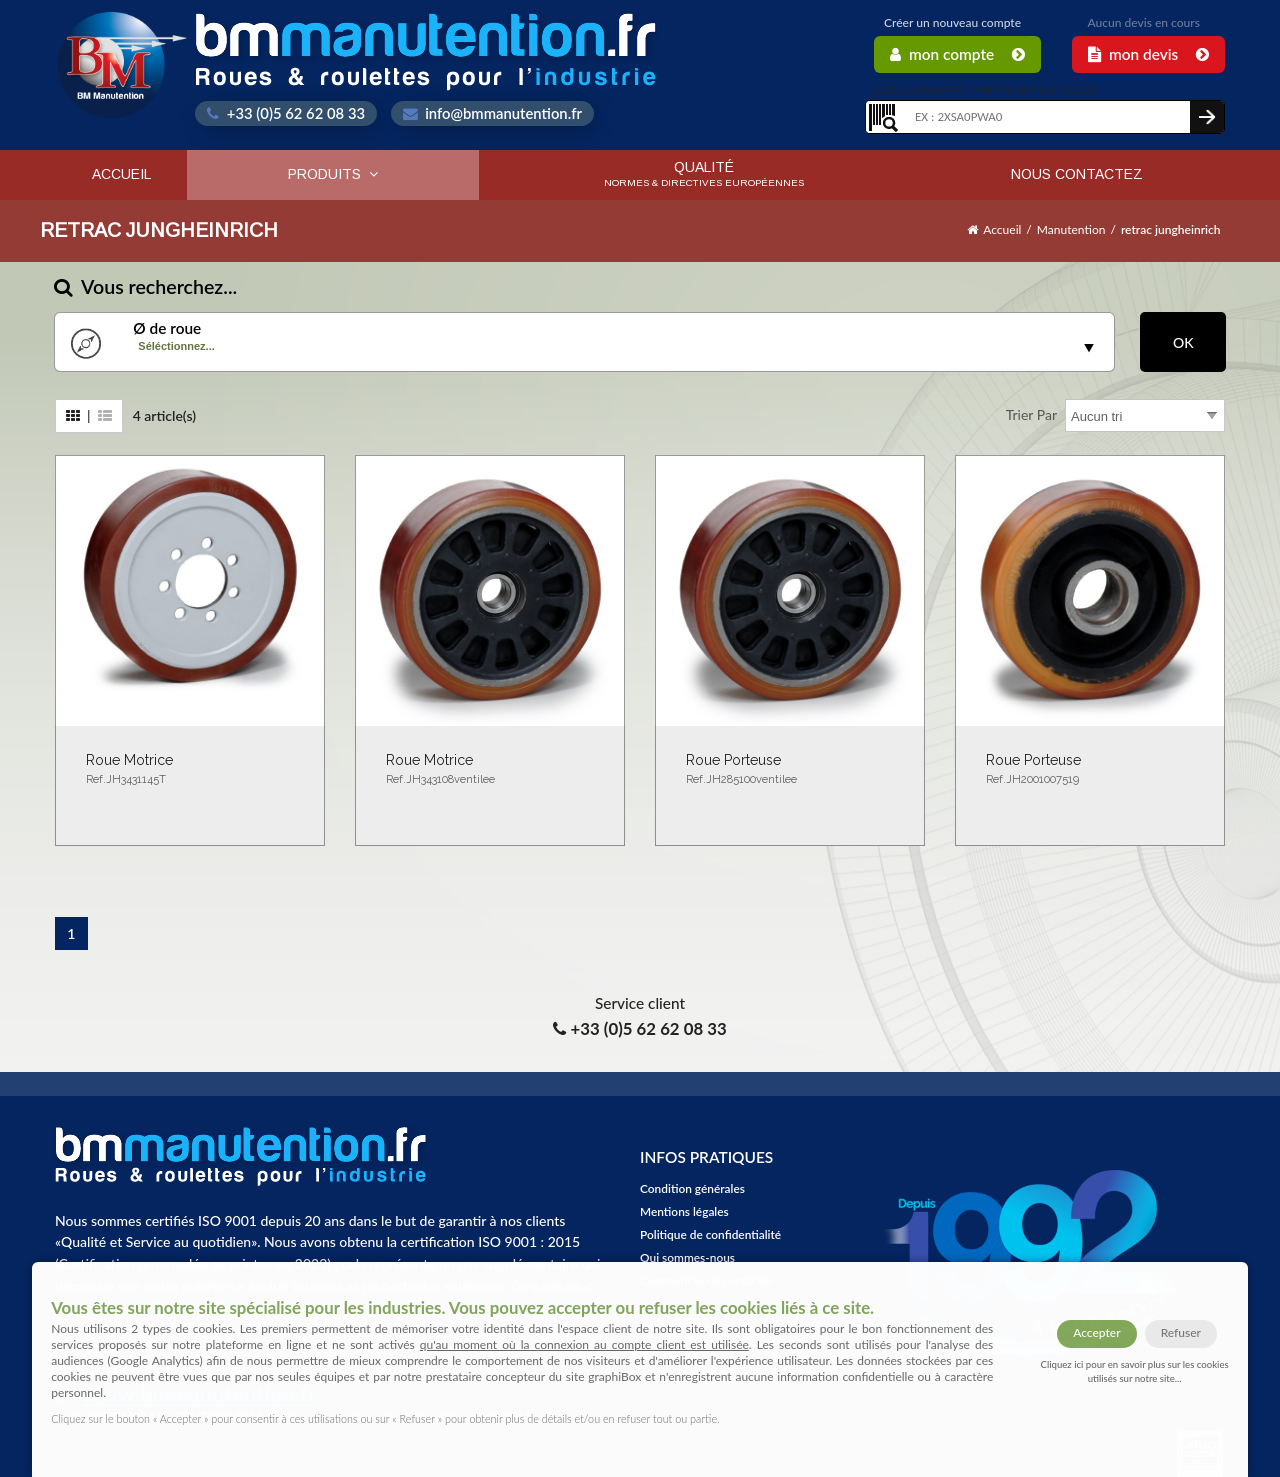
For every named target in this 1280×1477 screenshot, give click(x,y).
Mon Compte (957, 54)
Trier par (1031, 414)
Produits (333, 174)
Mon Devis (1148, 54)
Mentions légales (684, 1211)
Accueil (121, 174)
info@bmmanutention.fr (492, 113)
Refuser (1181, 1332)
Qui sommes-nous (687, 1257)
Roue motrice (190, 770)
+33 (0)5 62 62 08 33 (286, 113)
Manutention (1071, 229)
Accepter (1096, 1332)
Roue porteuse (790, 770)
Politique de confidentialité (710, 1234)
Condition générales (692, 1188)
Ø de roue (167, 328)
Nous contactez (1077, 174)
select (1089, 348)
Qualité (704, 173)
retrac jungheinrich (1171, 229)
